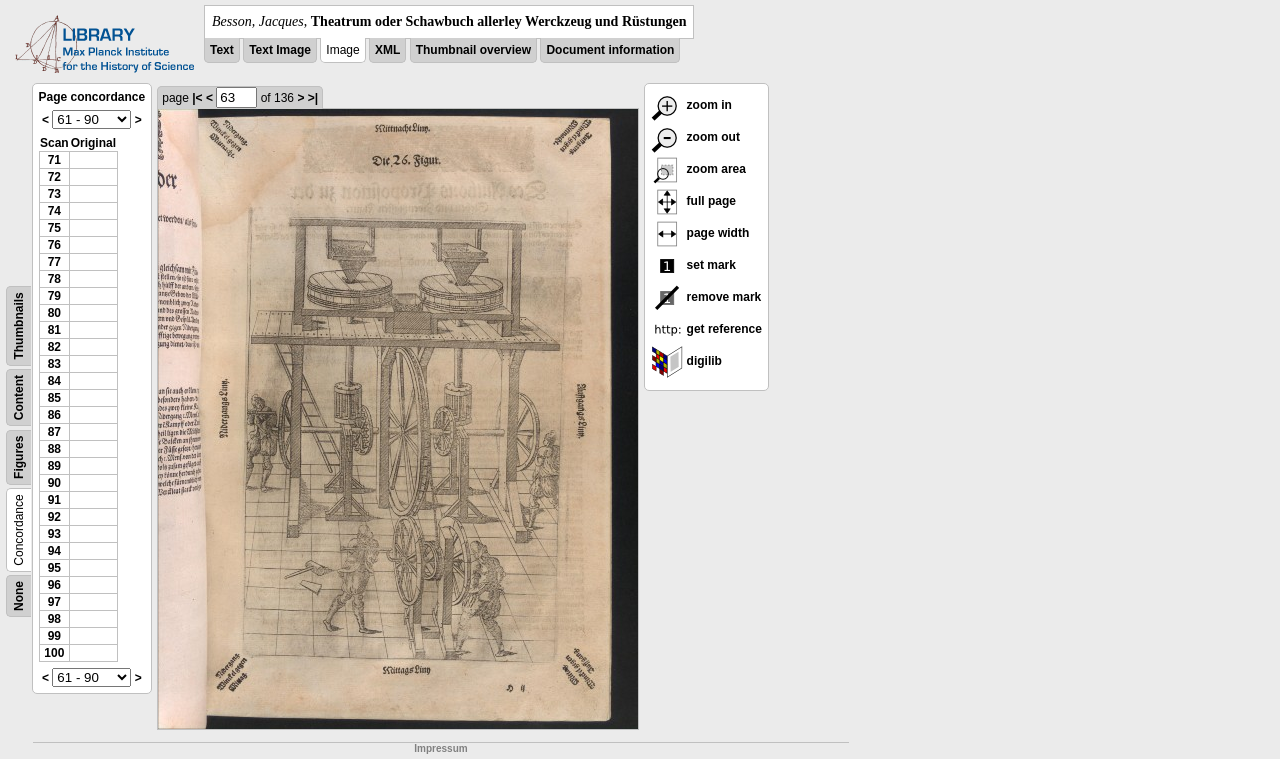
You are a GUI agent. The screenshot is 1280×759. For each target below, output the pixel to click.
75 (54, 228)
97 (54, 602)
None (19, 596)
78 (54, 279)
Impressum (440, 748)
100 (54, 653)
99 (54, 636)
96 (54, 585)
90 (54, 483)
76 (54, 245)
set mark (693, 265)
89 (54, 466)
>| (313, 98)
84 (54, 381)
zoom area (698, 169)
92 (54, 517)
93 (54, 534)
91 (54, 500)
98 (54, 619)
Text (222, 50)
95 (54, 568)
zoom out (695, 137)
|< (197, 98)
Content (19, 397)
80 (54, 313)
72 (54, 177)
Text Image (280, 50)
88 (54, 449)
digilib (686, 361)
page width (700, 233)
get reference (706, 329)
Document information (610, 50)
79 (54, 296)
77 (54, 262)
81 (54, 330)
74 (54, 211)
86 (54, 415)
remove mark (706, 297)
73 (54, 194)
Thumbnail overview (473, 50)
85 (54, 398)
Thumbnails (19, 325)
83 (54, 364)
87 (54, 432)
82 (54, 347)
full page (693, 201)
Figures (19, 457)
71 (54, 160)
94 (54, 551)
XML (387, 50)
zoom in (691, 105)
